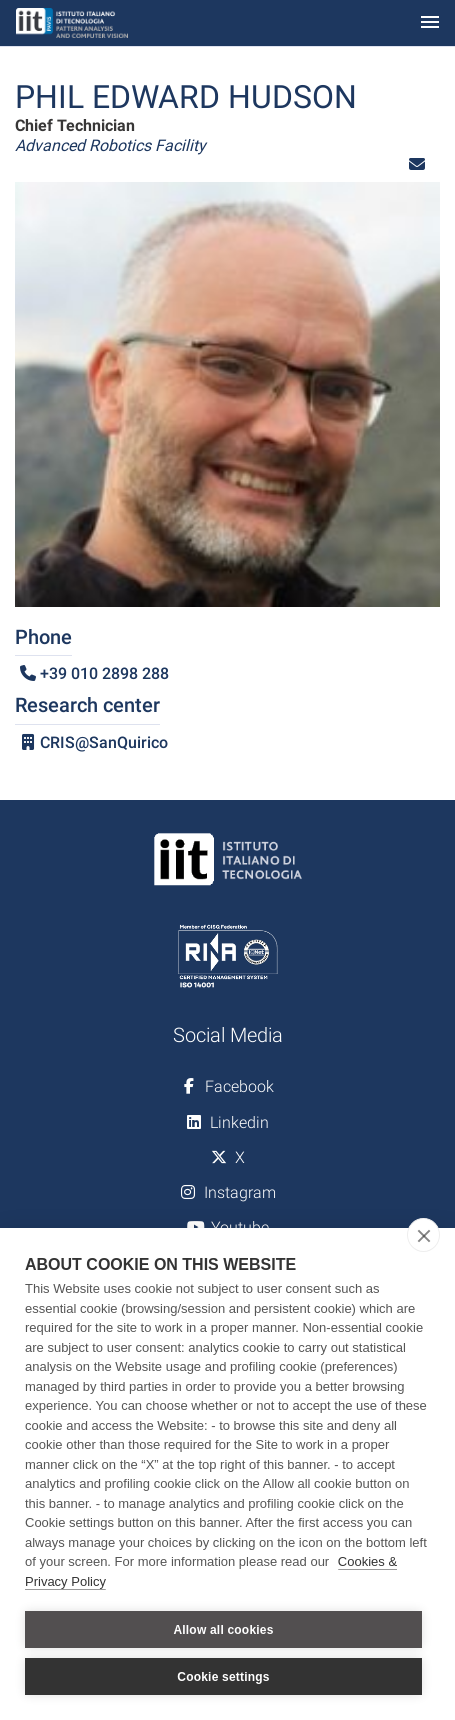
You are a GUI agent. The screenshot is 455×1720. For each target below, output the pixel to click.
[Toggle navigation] (430, 23)
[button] (417, 164)
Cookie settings (223, 1677)
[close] (423, 1235)
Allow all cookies (223, 1630)
